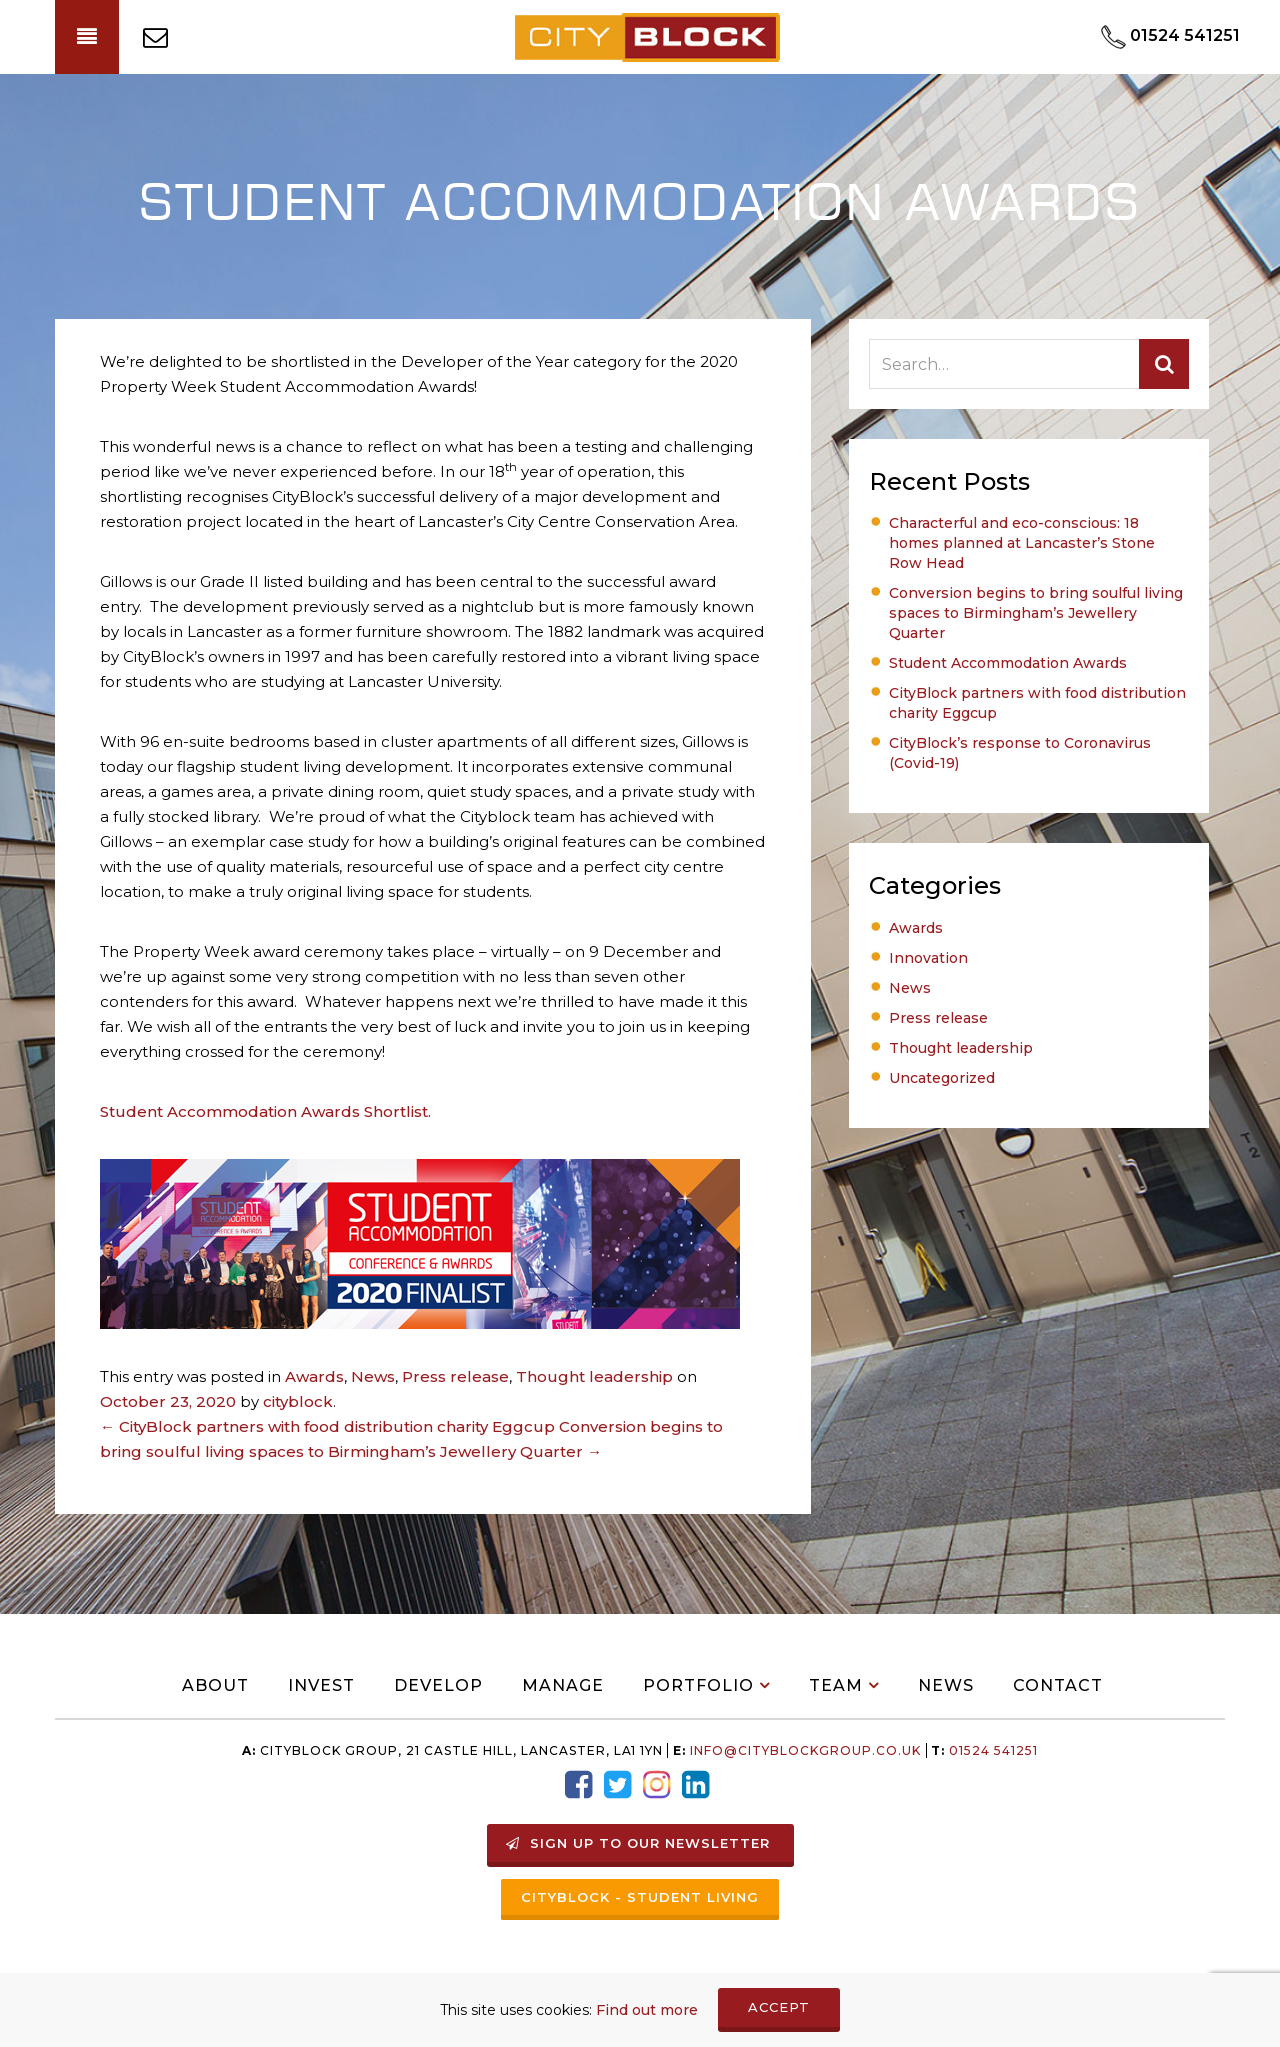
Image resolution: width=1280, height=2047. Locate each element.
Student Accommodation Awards (1008, 663)
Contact (1058, 1685)
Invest (321, 1685)
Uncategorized (942, 1078)
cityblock (298, 1401)
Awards (314, 1376)
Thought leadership (594, 1376)
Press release (455, 1376)
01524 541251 (991, 1750)
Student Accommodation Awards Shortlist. (265, 1111)
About (215, 1685)
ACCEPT (779, 2007)
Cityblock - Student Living (640, 1897)
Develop (438, 1685)
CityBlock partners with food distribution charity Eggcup (327, 1426)
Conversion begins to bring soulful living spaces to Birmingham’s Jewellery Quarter (1036, 613)
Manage (563, 1685)
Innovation (928, 958)
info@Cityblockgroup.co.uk (805, 1750)
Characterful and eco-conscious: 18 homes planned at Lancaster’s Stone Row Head (1022, 543)
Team (836, 1685)
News (373, 1376)
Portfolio (698, 1685)
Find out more (647, 2010)
